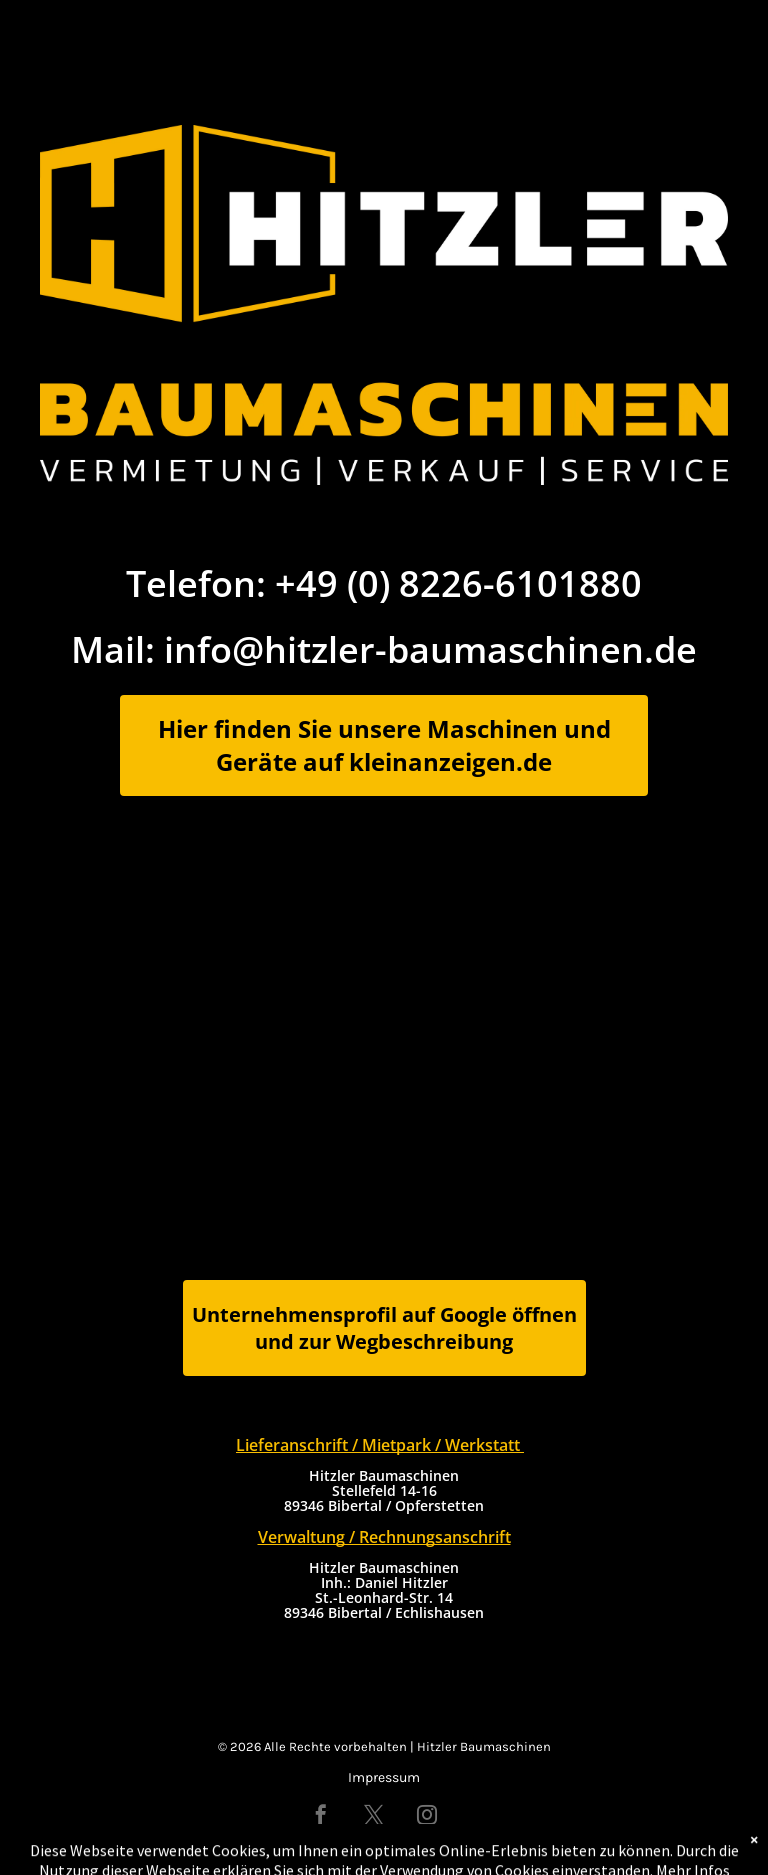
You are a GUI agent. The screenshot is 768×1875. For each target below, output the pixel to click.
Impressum (384, 1777)
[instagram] (427, 1817)
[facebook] (321, 1817)
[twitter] (374, 1817)
